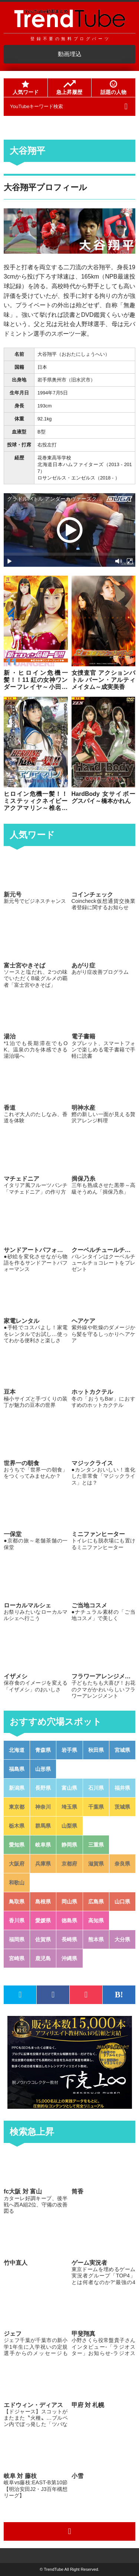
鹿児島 (43, 1958)
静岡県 (69, 1845)
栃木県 (16, 1826)
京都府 (69, 1864)
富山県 (69, 1788)
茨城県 (122, 1807)
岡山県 (69, 1902)
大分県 (122, 1939)
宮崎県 (16, 1958)
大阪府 (16, 1864)
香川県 (16, 1920)
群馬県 (43, 1826)
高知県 (96, 1920)
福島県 (16, 1769)
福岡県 (16, 1939)
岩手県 (69, 1750)
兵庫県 (43, 1864)
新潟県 (16, 1788)
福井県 (122, 1788)
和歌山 (16, 1883)
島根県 (43, 1902)
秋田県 (96, 1750)
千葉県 (96, 1807)
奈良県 (122, 1864)
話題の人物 (113, 87)
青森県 (43, 1750)
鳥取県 (16, 1902)
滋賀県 (96, 1864)
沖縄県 (69, 1958)
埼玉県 (69, 1807)
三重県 (96, 1845)
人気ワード (26, 87)
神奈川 (43, 1807)
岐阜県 (43, 1845)
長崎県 (69, 1939)
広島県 (96, 1902)
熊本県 (96, 1939)
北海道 (16, 1750)
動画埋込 (70, 54)
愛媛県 (43, 1920)
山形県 (43, 1769)
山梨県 (69, 1826)
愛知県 (16, 1845)
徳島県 (69, 1920)
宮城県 (122, 1750)
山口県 (122, 1902)
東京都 (16, 1807)
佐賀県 (43, 1939)
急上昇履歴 (69, 87)
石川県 (96, 1788)
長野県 (43, 1788)
